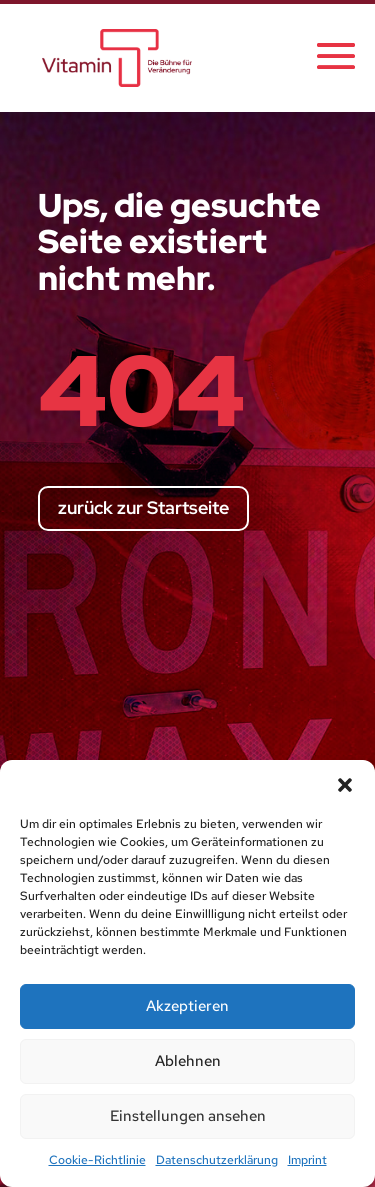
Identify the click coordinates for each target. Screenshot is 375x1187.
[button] (345, 785)
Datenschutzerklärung (217, 1160)
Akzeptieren (187, 1006)
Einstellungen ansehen (188, 1116)
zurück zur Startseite (143, 507)
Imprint (307, 1160)
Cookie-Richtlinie (97, 1160)
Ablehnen (188, 1061)
